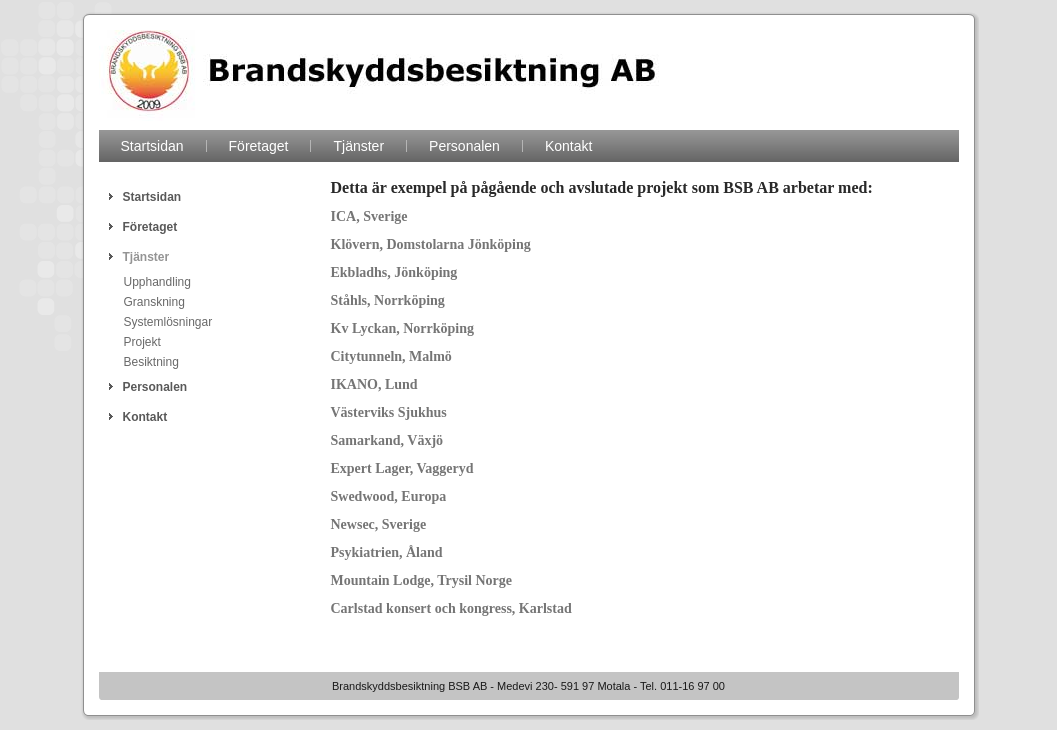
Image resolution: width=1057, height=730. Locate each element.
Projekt (142, 342)
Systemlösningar (168, 322)
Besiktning (151, 362)
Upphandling (157, 282)
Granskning (154, 302)
